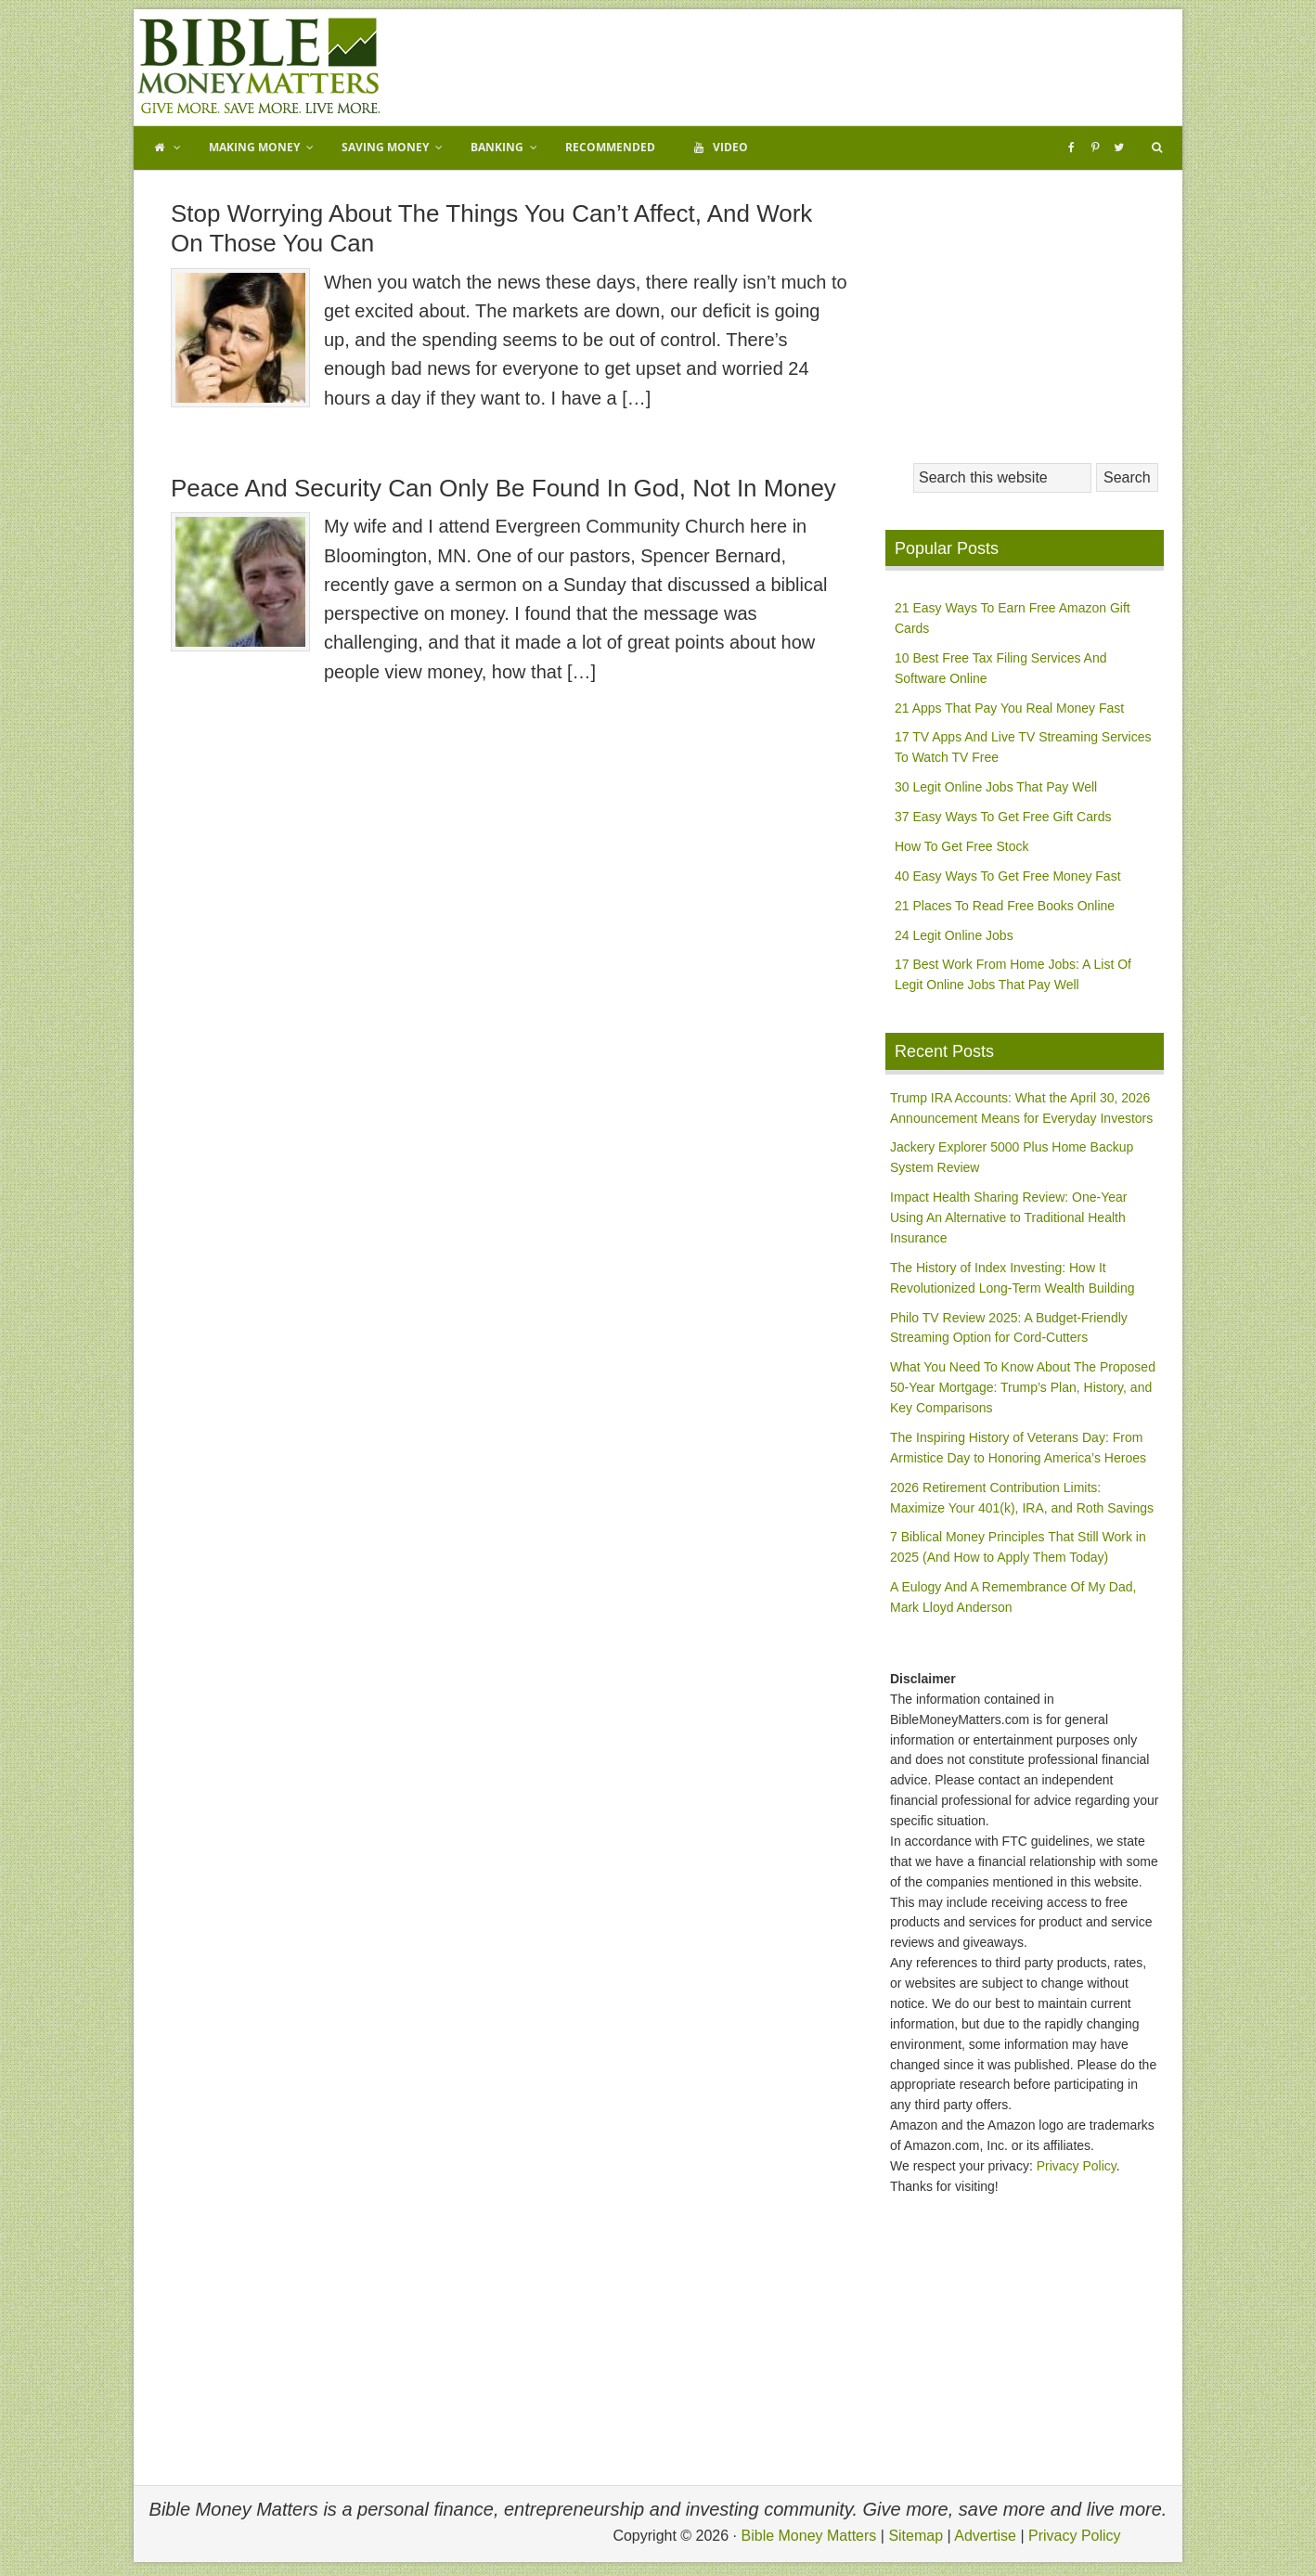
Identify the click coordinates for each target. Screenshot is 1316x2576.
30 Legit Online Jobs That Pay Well (996, 786)
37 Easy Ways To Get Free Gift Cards (1003, 816)
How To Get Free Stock (961, 846)
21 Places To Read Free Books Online (1005, 905)
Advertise (985, 2536)
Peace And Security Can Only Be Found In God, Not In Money (503, 488)
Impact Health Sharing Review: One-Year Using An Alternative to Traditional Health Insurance (1009, 1217)
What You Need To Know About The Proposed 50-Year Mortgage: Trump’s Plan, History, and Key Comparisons (1022, 1387)
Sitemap (915, 2536)
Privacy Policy (1076, 2165)
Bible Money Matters (259, 67)
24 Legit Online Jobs (954, 935)
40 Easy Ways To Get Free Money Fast (1008, 876)
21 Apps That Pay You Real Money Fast (1009, 708)
